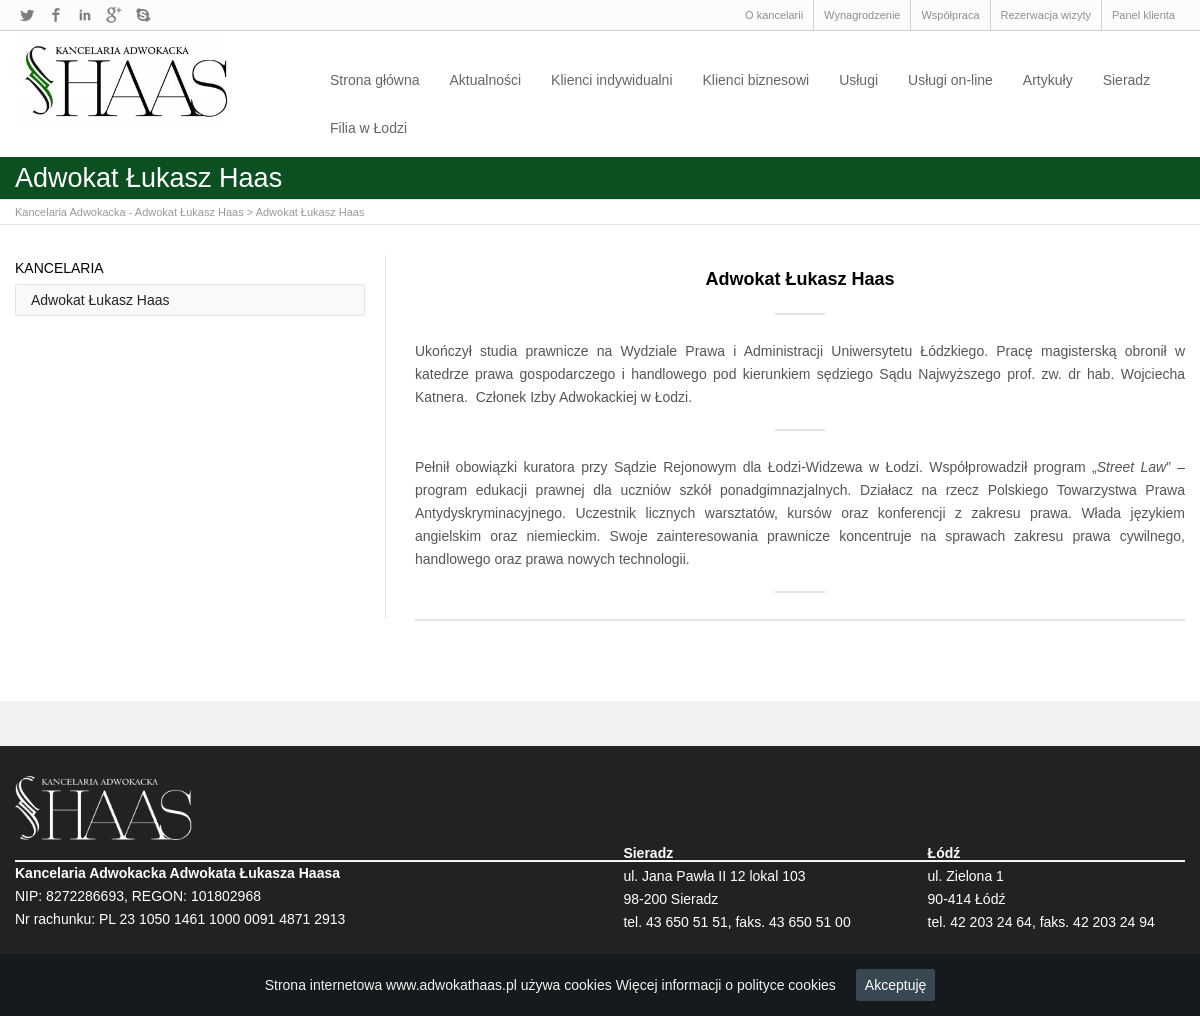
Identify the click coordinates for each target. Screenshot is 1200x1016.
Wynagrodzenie (862, 15)
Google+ (114, 15)
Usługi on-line (950, 80)
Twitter (27, 15)
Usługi (858, 80)
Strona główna (375, 80)
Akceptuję (895, 985)
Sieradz (1126, 80)
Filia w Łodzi (368, 128)
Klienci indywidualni (611, 80)
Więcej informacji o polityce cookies (726, 985)
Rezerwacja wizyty (1046, 15)
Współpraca (950, 15)
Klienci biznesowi (756, 80)
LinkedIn (85, 15)
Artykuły (1048, 80)
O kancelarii (774, 15)
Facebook (56, 15)
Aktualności (486, 80)
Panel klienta (1143, 15)
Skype (143, 15)
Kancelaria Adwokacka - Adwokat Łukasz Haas (129, 212)
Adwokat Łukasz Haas (310, 212)
